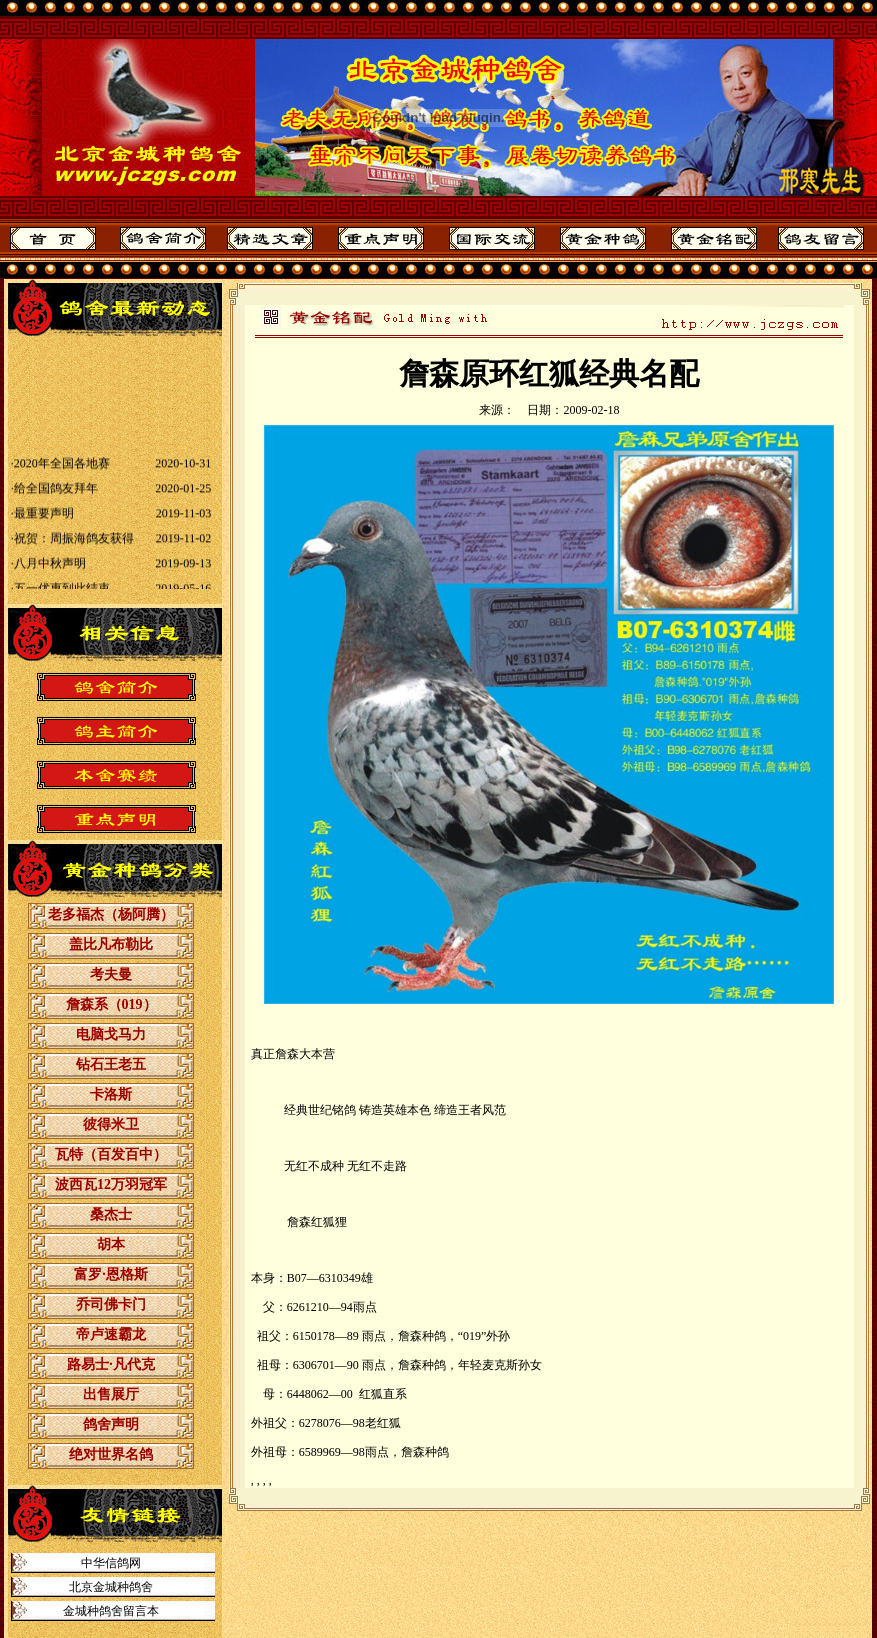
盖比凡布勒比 (111, 944)
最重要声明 (44, 520)
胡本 (111, 1244)
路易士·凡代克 (111, 1364)
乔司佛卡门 (111, 1304)
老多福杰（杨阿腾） (111, 914)
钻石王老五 (111, 1064)
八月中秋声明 (50, 570)
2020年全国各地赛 (62, 470)
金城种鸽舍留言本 (111, 1611)
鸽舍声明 (111, 1424)
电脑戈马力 (111, 1034)
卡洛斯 (111, 1094)
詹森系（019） (111, 1004)
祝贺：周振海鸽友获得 (74, 545)
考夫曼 (111, 974)
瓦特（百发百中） (111, 1154)
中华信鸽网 (111, 1563)
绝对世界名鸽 (111, 1454)
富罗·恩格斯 (111, 1274)
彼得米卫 (111, 1124)
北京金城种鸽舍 (111, 1587)
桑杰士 (111, 1214)
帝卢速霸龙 (111, 1334)
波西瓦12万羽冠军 (111, 1184)
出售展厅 (111, 1394)
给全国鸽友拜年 (56, 495)
